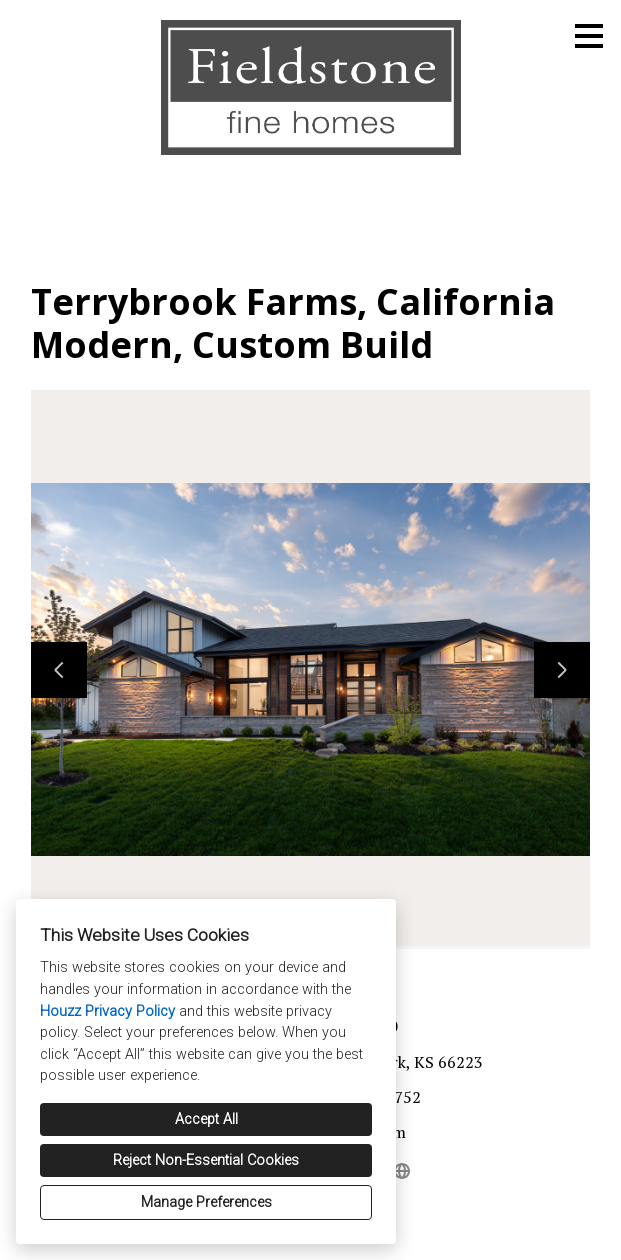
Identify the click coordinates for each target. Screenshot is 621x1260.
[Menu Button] (589, 36)
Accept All (206, 1119)
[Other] (402, 1171)
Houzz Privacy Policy (107, 1011)
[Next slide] (562, 670)
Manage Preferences (206, 1202)
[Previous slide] (59, 670)
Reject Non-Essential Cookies (206, 1160)
